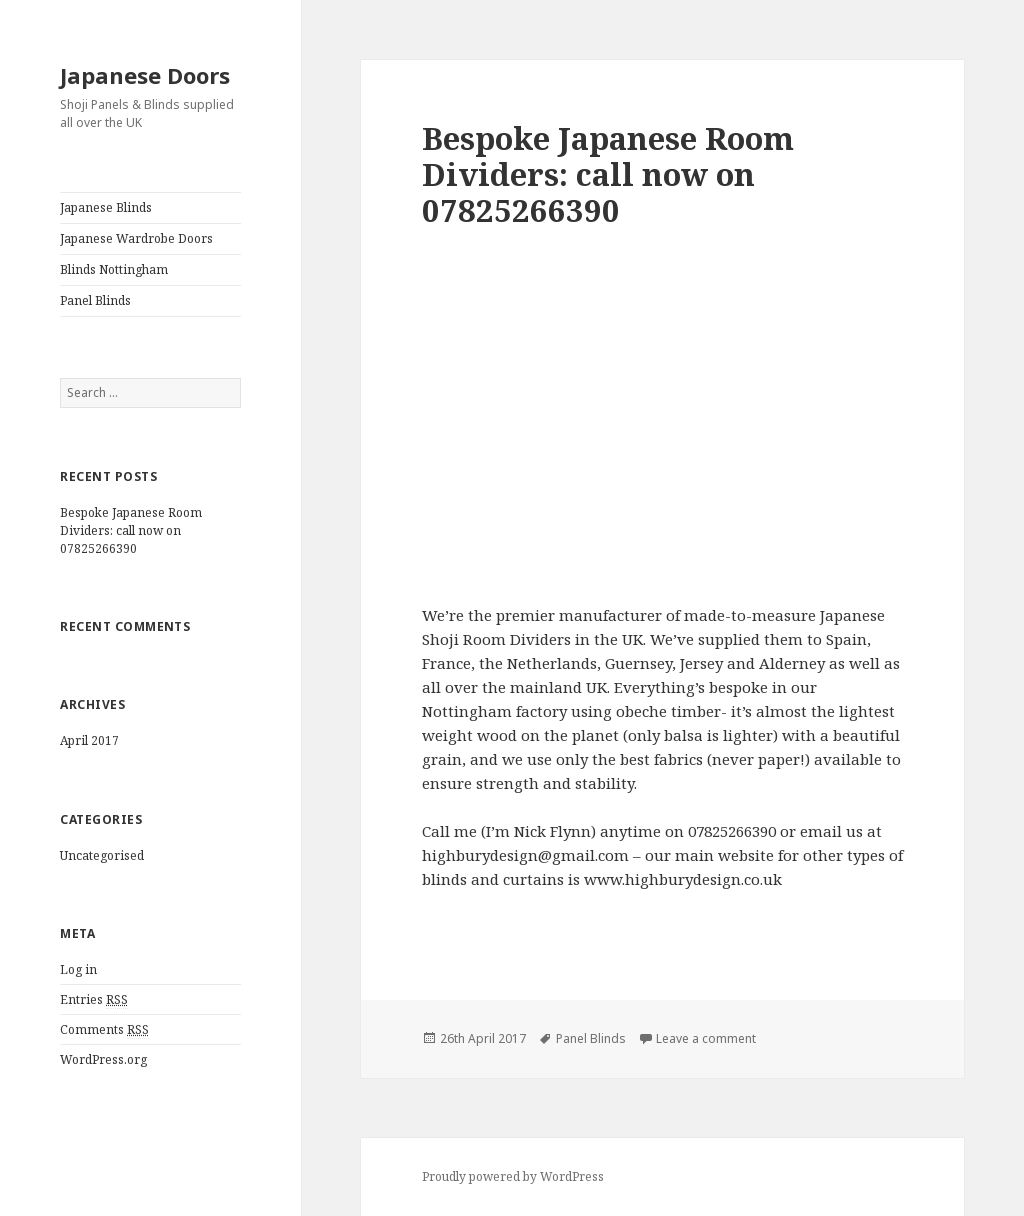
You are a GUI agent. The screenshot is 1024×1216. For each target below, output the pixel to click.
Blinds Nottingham (114, 269)
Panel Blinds (95, 300)
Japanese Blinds (106, 207)
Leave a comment (706, 1038)
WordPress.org (103, 1059)
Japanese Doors (145, 75)
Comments (104, 1030)
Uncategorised (102, 855)
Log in (78, 969)
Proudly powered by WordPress (513, 1176)
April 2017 (89, 740)
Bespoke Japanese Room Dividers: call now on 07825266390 (131, 530)
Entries (94, 1000)
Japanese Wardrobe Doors (136, 238)
